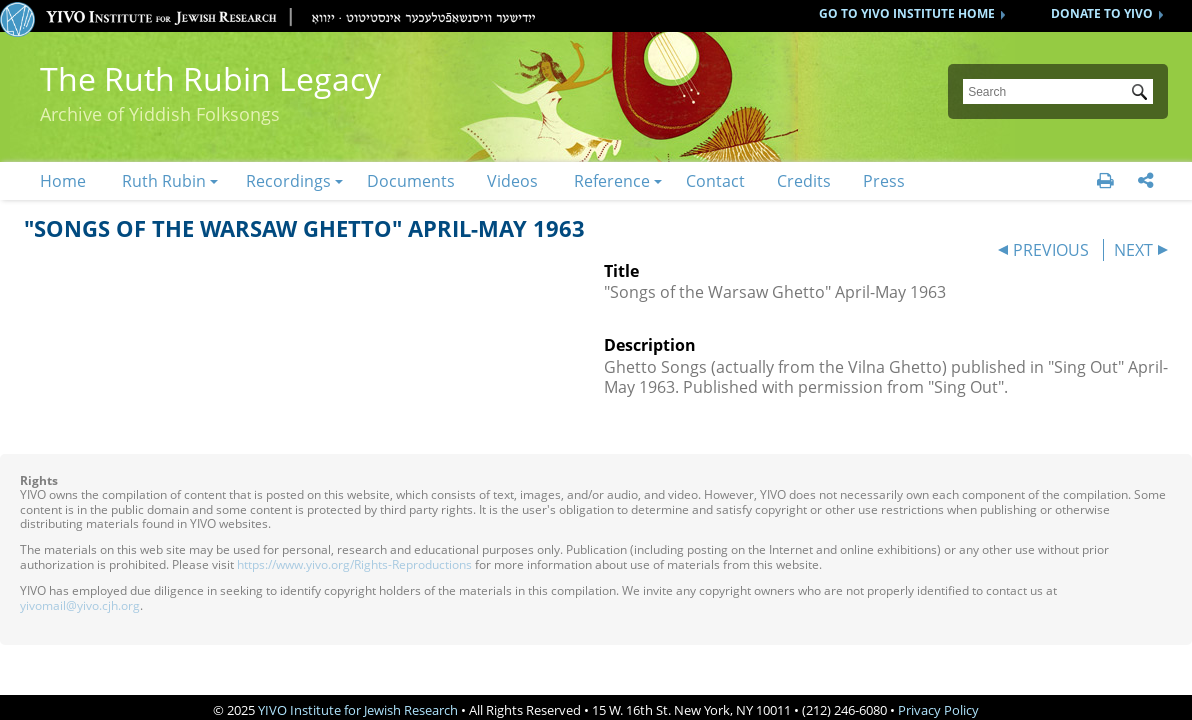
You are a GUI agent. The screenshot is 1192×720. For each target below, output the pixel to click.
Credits (804, 181)
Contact (715, 181)
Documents (411, 181)
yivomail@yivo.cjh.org (80, 605)
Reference (612, 181)
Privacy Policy (938, 710)
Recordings (288, 181)
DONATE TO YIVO (1102, 13)
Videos (512, 181)
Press (884, 181)
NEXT (1133, 250)
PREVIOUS (1051, 250)
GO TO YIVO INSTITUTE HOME (907, 13)
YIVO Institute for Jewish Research (358, 710)
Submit (1143, 94)
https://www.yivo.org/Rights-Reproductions (354, 564)
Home (63, 181)
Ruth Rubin (164, 181)
